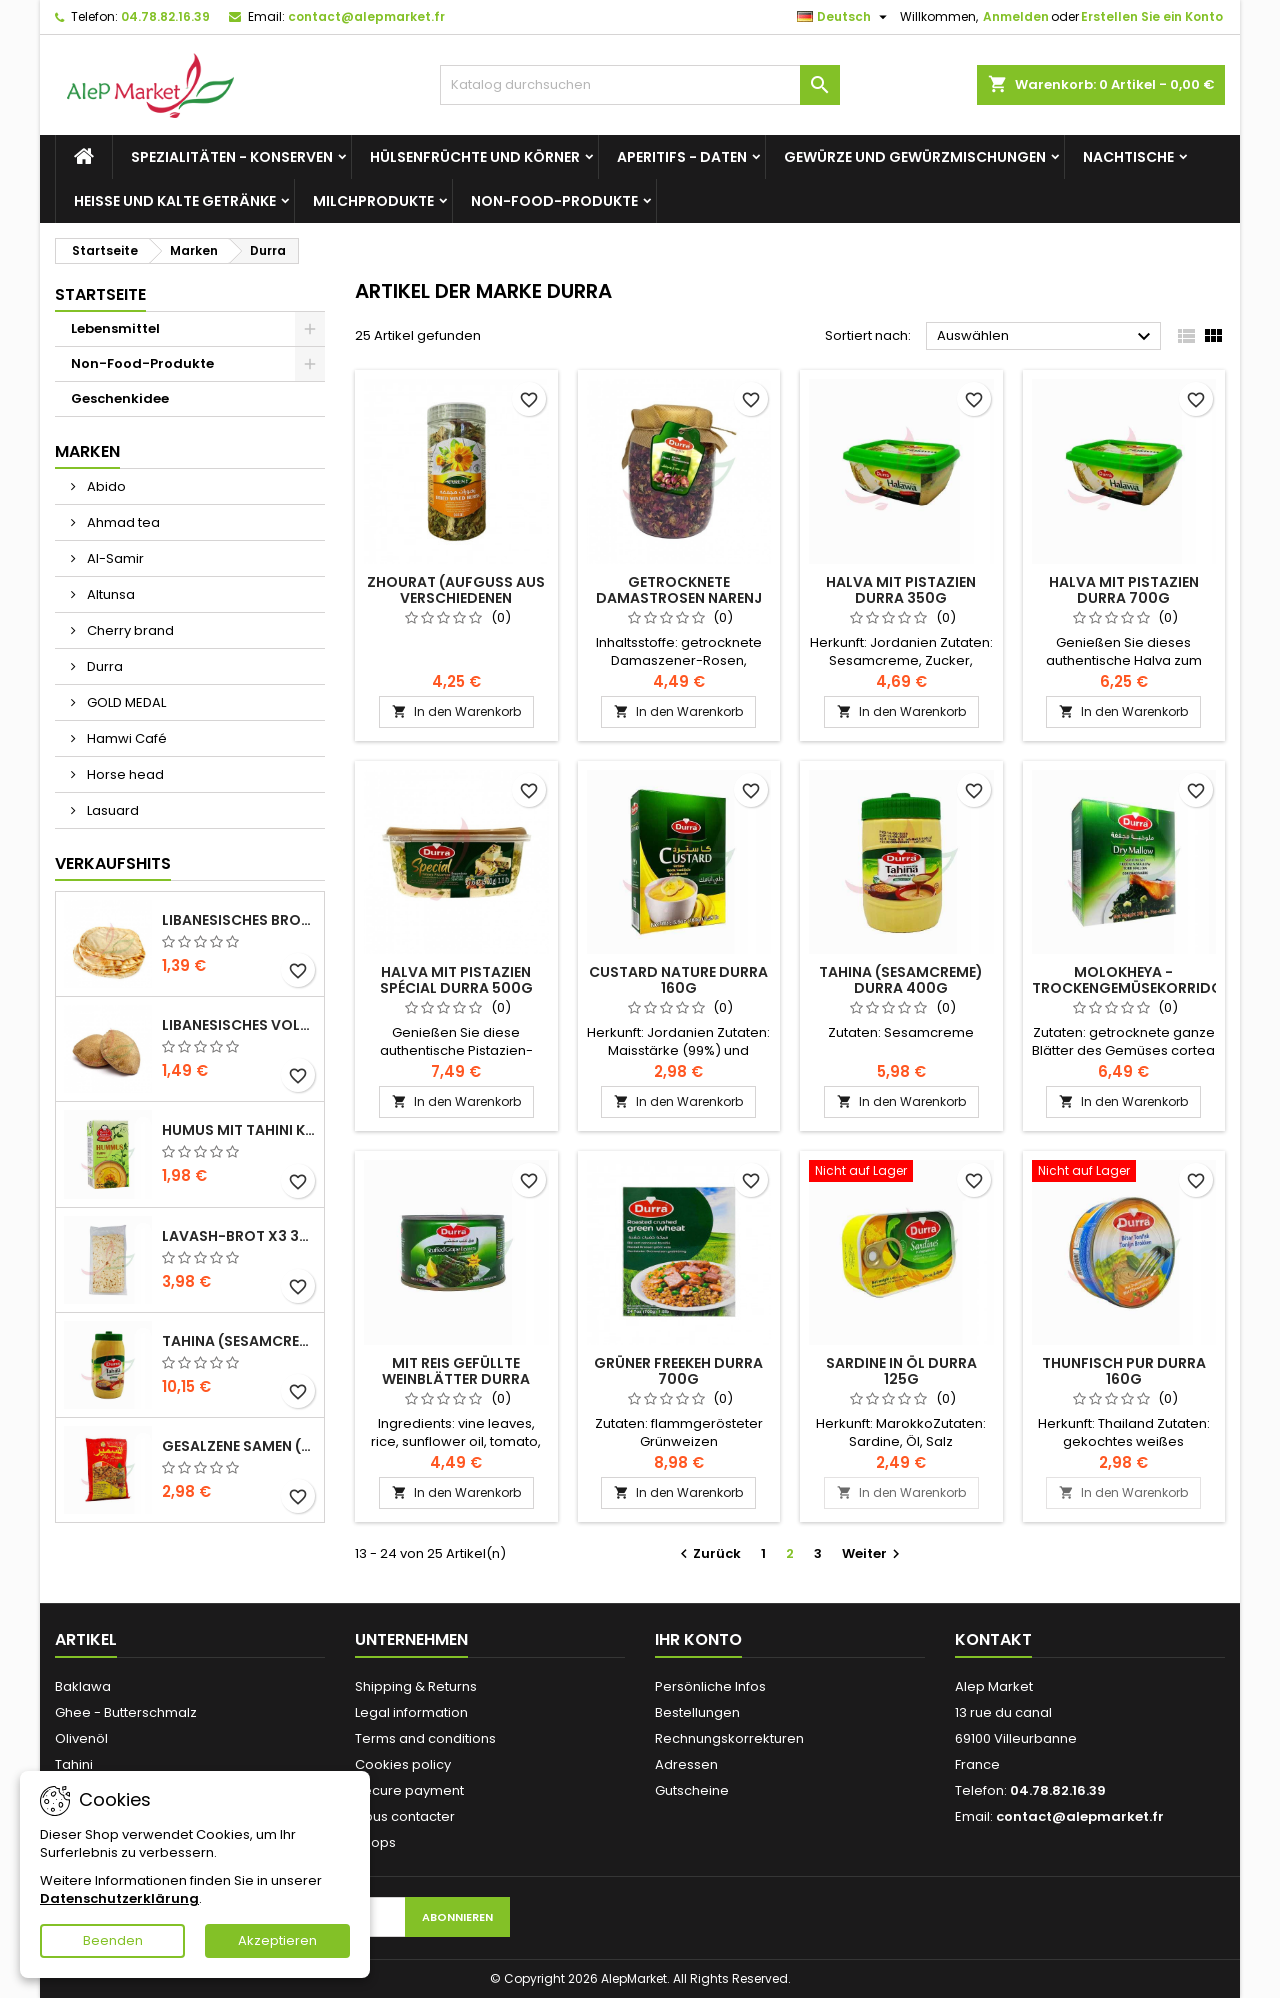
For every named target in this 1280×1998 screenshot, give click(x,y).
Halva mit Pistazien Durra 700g (1124, 590)
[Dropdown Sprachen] (844, 17)
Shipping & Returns (416, 1686)
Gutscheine (692, 1790)
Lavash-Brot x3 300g (239, 1236)
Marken (87, 451)
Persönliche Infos (710, 1686)
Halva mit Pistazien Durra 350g (901, 590)
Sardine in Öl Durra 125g (901, 1371)
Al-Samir (114, 558)
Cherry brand (129, 630)
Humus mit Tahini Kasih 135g (239, 1130)
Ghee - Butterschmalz (126, 1712)
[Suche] (640, 85)
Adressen (686, 1764)
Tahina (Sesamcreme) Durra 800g (239, 1341)
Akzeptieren (277, 1940)
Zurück (708, 1553)
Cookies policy (403, 1764)
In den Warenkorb (456, 711)
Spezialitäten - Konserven (232, 157)
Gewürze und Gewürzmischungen (915, 157)
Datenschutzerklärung (119, 1898)
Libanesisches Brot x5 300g (239, 920)
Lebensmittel (115, 328)
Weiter (873, 1553)
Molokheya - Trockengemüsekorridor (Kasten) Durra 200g (1132, 988)
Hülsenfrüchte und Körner (475, 157)
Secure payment (409, 1790)
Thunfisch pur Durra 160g (1124, 1371)
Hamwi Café (125, 738)
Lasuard (111, 810)
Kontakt (993, 1639)
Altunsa (109, 594)
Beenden (113, 1940)
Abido (105, 486)
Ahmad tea (122, 522)
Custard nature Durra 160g (678, 980)
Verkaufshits (113, 863)
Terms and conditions (425, 1738)
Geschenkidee (120, 398)
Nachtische (1128, 157)
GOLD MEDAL (125, 702)
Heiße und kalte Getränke (175, 201)
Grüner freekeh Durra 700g (678, 1371)
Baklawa (83, 1686)
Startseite (100, 294)
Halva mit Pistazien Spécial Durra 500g (456, 980)
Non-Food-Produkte (554, 201)
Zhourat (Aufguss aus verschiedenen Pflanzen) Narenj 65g (456, 598)
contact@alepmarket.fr (366, 16)
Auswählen (1046, 337)
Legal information (411, 1712)
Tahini (74, 1764)
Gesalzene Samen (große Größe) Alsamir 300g (239, 1446)
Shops (375, 1842)
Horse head (124, 774)
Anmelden (1016, 16)
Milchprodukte (373, 201)
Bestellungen (697, 1712)
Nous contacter (405, 1816)
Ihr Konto (698, 1639)
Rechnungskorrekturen (729, 1738)
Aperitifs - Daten (682, 157)
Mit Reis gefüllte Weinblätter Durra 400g (456, 1379)
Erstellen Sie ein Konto (1152, 16)
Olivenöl (81, 1738)
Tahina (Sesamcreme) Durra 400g (901, 980)
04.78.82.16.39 (165, 16)
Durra (103, 666)
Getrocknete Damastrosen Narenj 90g (679, 598)
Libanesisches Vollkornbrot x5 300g (239, 1025)
